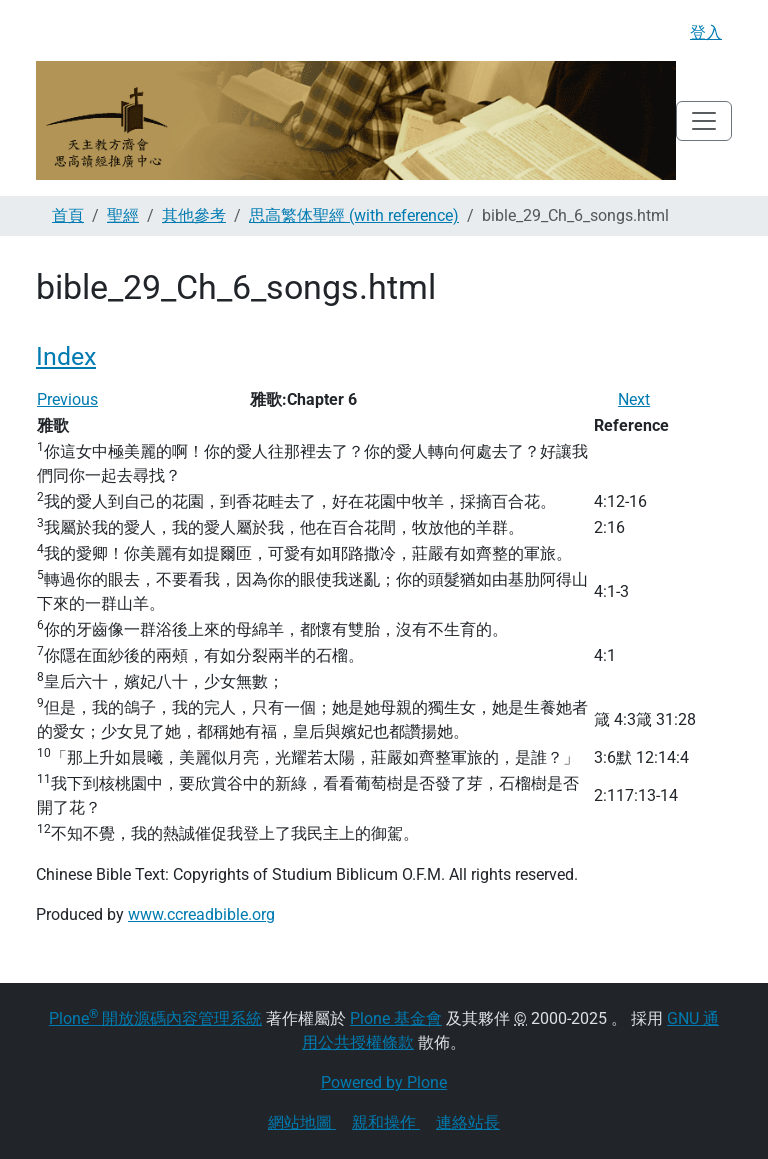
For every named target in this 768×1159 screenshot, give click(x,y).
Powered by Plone (384, 1082)
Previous (67, 399)
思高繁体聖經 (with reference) (354, 215)
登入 (706, 32)
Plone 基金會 (396, 1018)
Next (634, 399)
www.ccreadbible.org (201, 914)
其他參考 (194, 215)
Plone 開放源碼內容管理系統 (155, 1018)
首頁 (68, 215)
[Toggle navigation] (704, 121)
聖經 (123, 215)
